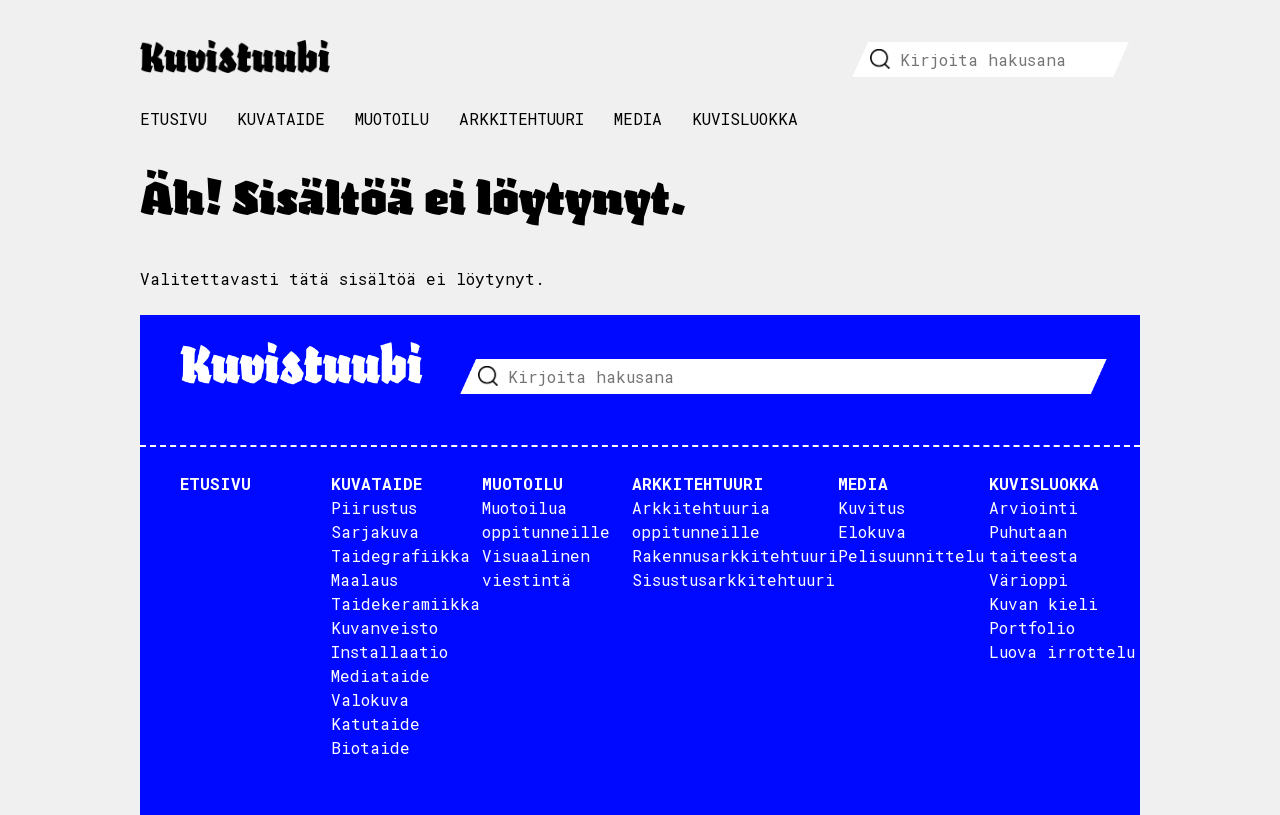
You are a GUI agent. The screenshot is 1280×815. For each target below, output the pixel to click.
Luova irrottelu (1062, 651)
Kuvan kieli (1043, 603)
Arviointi (1033, 507)
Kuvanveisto (384, 627)
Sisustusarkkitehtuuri (733, 579)
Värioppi (1028, 579)
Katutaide (375, 723)
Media (638, 118)
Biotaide (370, 747)
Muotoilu (392, 118)
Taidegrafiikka (400, 555)
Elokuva (872, 531)
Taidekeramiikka (405, 603)
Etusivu (173, 118)
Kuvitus (871, 507)
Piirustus (374, 507)
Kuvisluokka (745, 118)
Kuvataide (281, 118)
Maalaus (364, 579)
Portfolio (1032, 627)
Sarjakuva (375, 531)
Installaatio (389, 651)
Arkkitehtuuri (521, 118)
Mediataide (380, 675)
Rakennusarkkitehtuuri (735, 555)
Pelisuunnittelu (911, 555)
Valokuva (370, 699)
